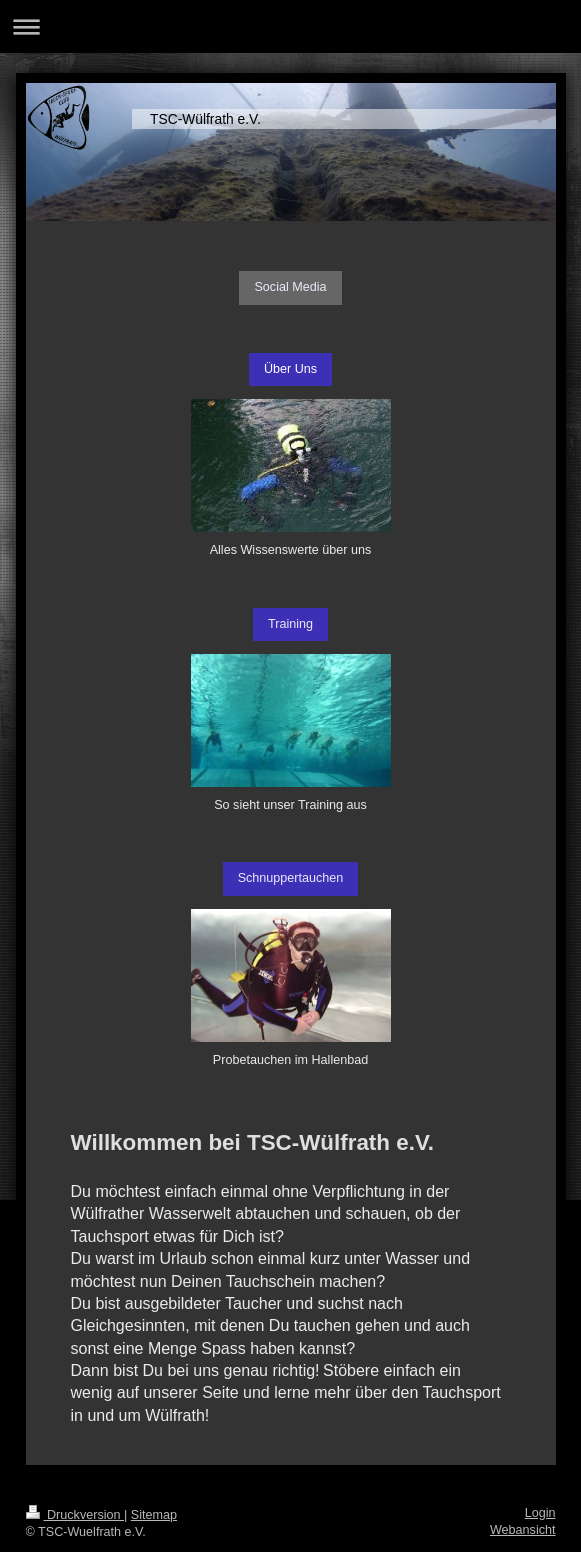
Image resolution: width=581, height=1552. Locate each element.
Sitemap (154, 1515)
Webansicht (523, 1530)
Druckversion (75, 1515)
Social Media (290, 287)
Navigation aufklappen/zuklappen (290, 26)
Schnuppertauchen (291, 878)
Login (540, 1513)
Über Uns (290, 369)
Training (290, 624)
